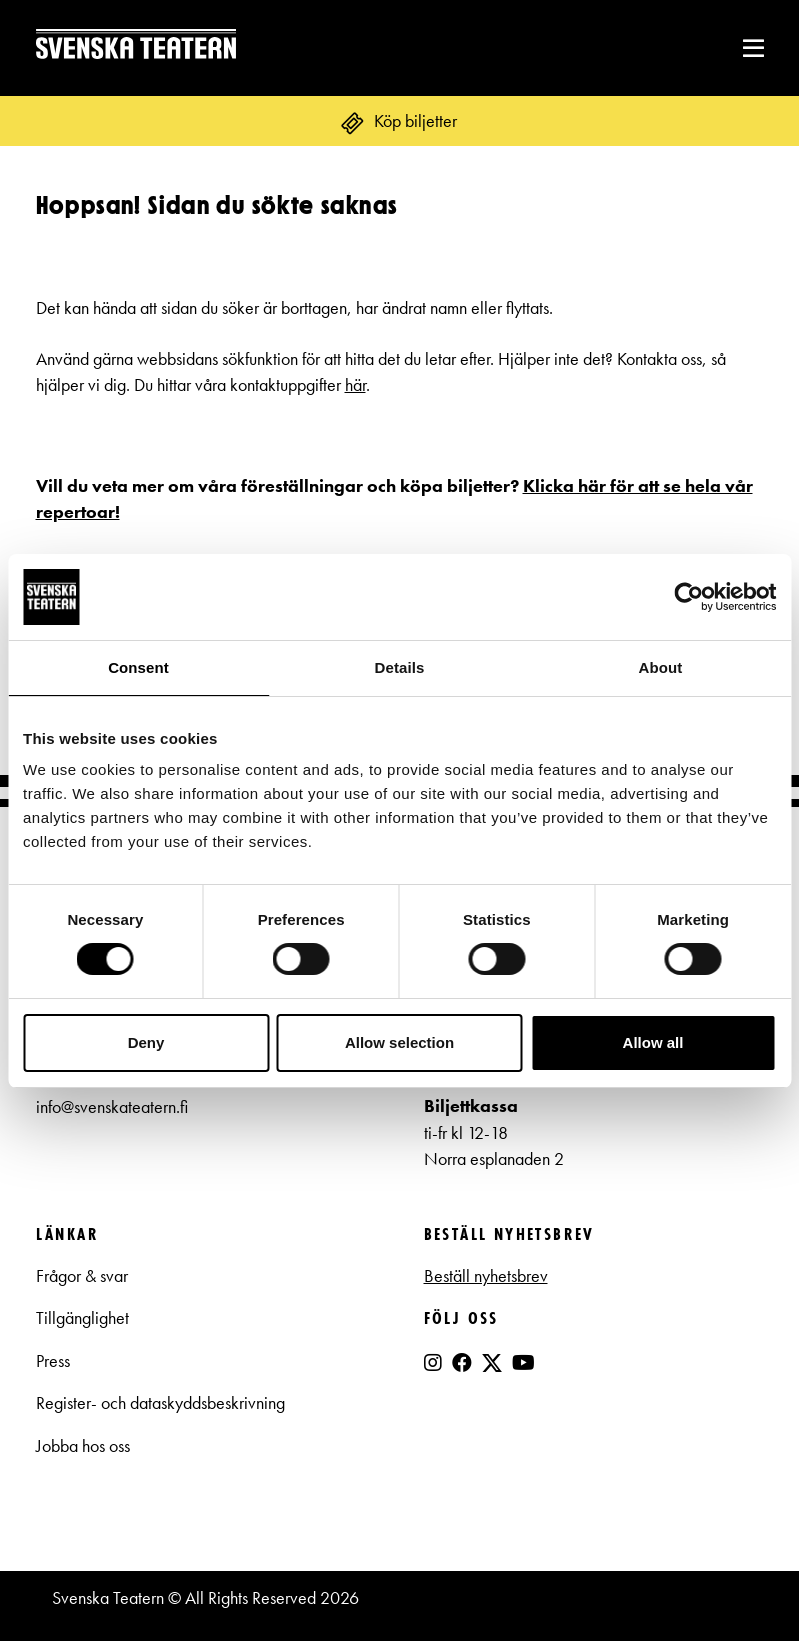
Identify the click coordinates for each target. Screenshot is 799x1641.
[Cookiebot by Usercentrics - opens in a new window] (688, 597)
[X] (492, 1371)
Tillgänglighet (82, 1318)
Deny (146, 1042)
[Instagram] (433, 1363)
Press (53, 1361)
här (355, 385)
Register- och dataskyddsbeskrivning (162, 1403)
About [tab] (661, 667)
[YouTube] (523, 1363)
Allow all (653, 1042)
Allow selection (399, 1042)
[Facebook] (462, 1363)
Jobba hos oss (83, 1446)
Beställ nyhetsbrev (486, 1276)
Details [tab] (400, 667)
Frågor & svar (82, 1276)
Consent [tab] (138, 667)
